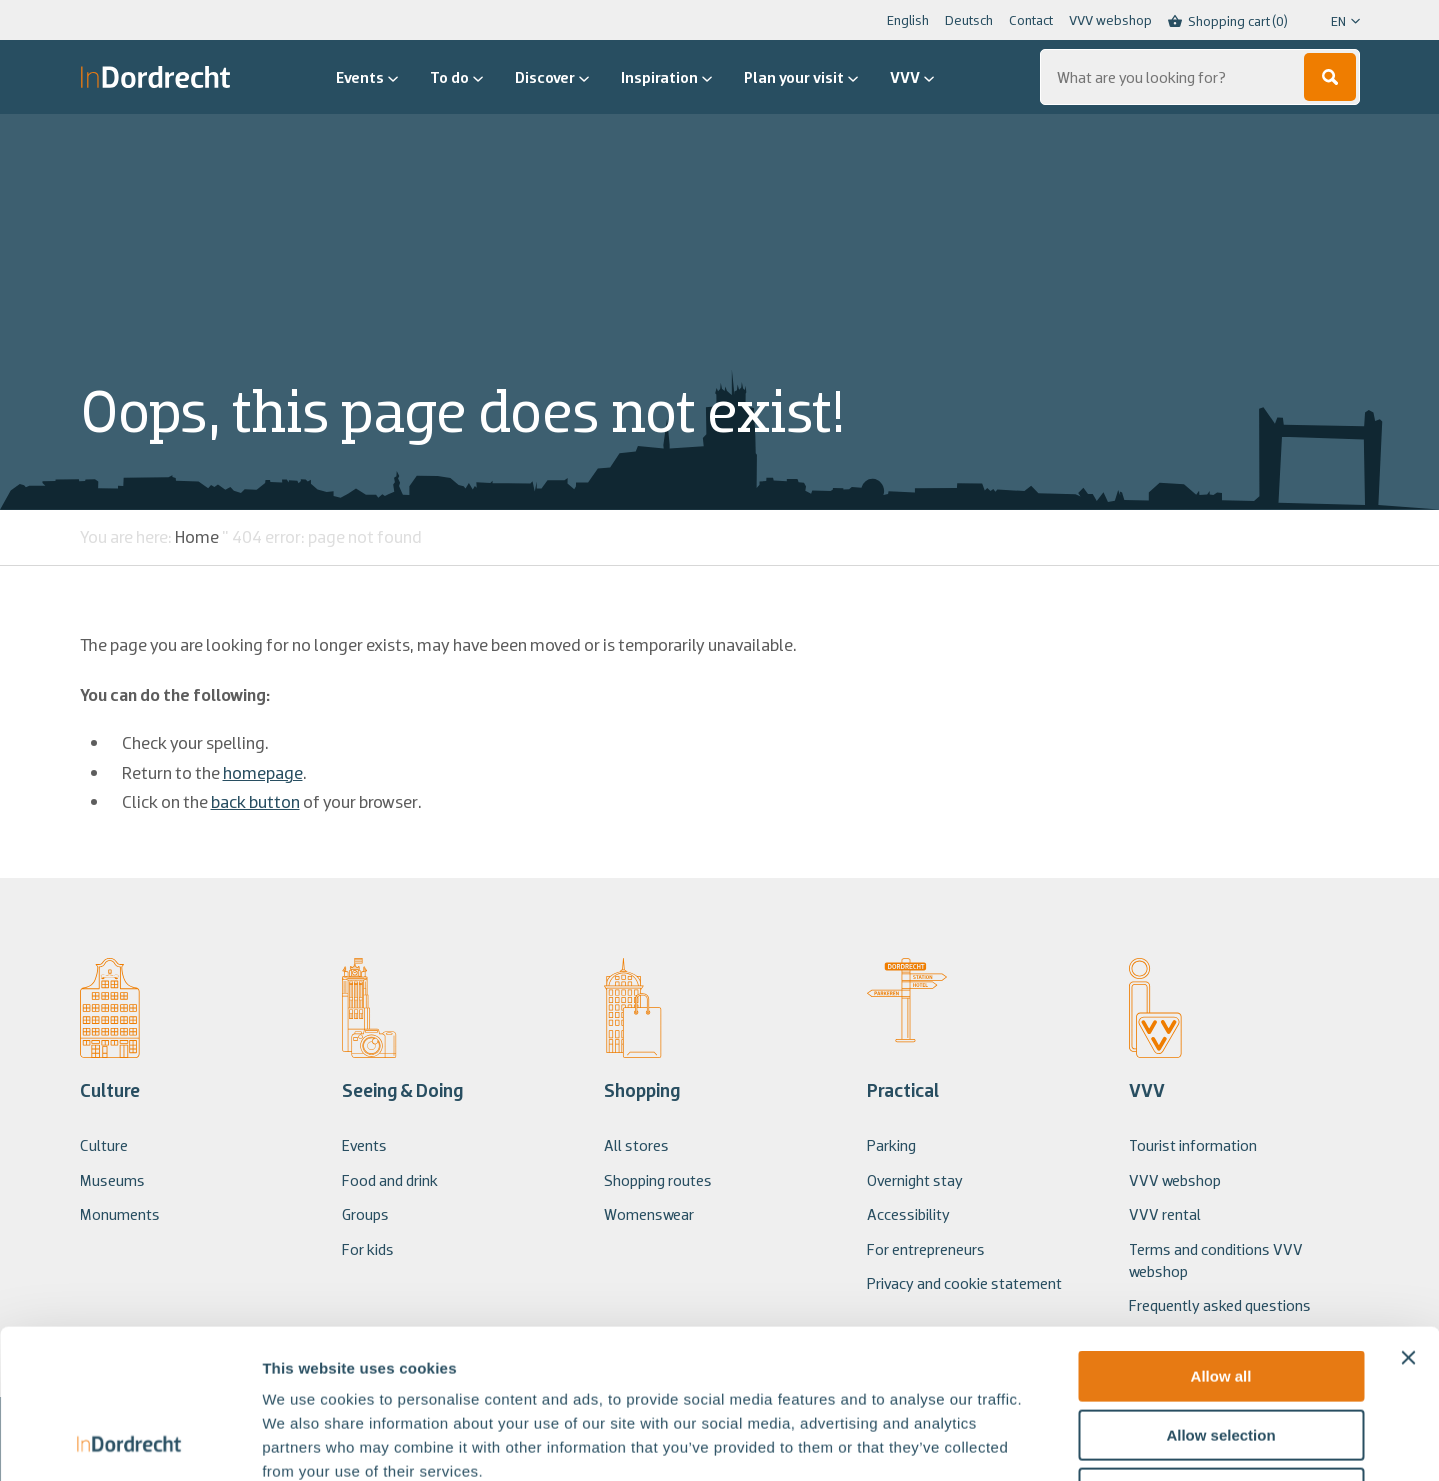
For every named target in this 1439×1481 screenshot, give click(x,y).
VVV (912, 77)
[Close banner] (1408, 1218)
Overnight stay (915, 1180)
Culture (104, 1145)
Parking (891, 1145)
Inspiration (666, 77)
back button (255, 801)
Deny (1221, 1353)
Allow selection (1220, 1295)
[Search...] (1200, 77)
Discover (552, 77)
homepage (263, 772)
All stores (636, 1145)
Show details (1049, 1441)
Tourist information (1193, 1145)
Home (197, 536)
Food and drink (390, 1180)
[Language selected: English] (1332, 21)
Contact (1031, 20)
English (908, 20)
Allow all (1221, 1236)
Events (367, 77)
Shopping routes (658, 1180)
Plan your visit (801, 77)
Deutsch (969, 20)
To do (456, 77)
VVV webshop (1110, 20)
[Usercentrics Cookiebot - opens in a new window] (129, 1442)
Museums (112, 1180)
